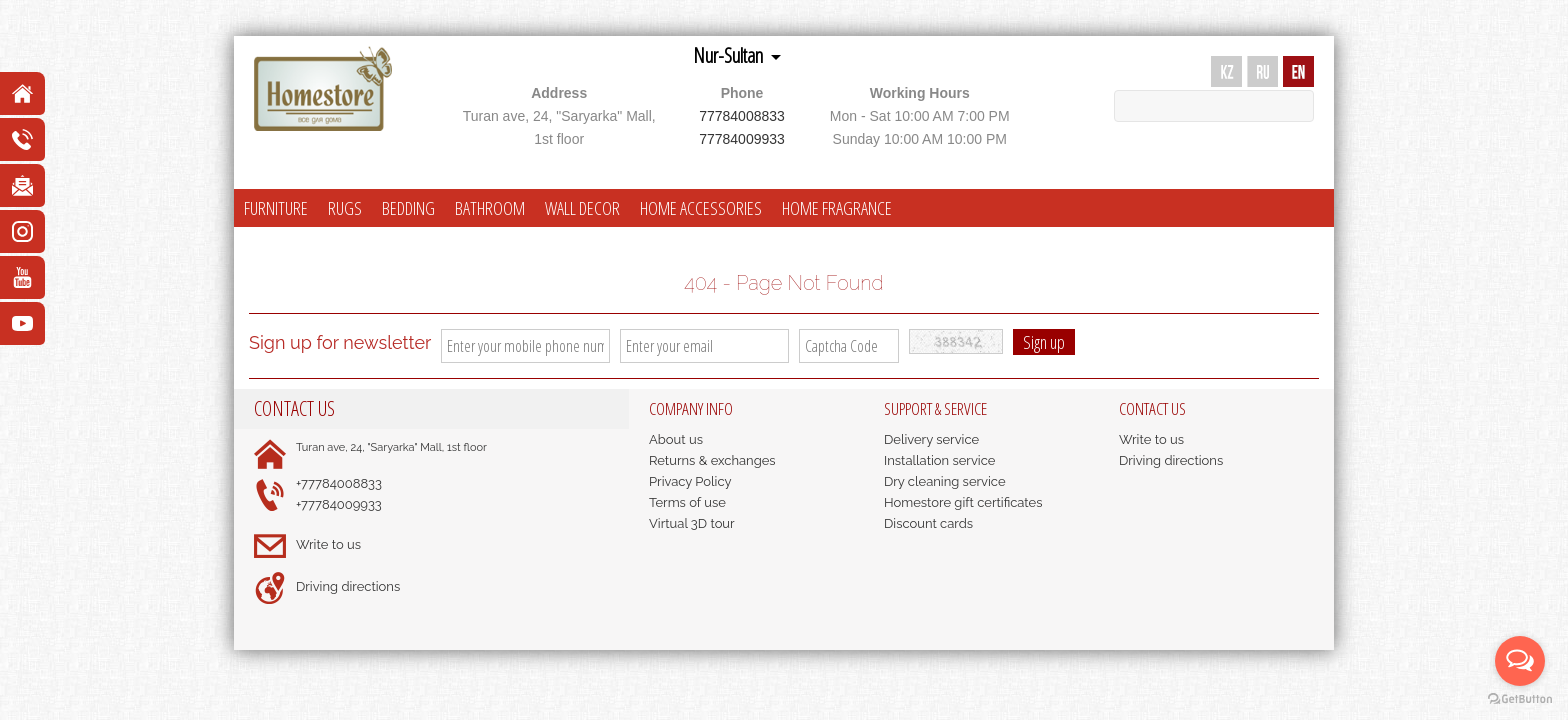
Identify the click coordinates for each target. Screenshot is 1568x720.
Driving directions (348, 586)
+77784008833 (339, 483)
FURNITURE (276, 208)
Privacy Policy (690, 481)
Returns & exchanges (712, 460)
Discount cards (928, 523)
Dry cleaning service (945, 481)
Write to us (328, 544)
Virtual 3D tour (692, 523)
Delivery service (931, 439)
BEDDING (408, 208)
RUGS (345, 208)
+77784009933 (339, 504)
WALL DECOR (582, 208)
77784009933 (742, 139)
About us (676, 439)
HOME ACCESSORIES (701, 208)
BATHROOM (490, 208)
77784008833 (742, 116)
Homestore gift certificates (963, 502)
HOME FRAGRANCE (837, 208)
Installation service (939, 460)
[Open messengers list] (1520, 661)
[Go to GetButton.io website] (1520, 699)
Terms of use (687, 502)
